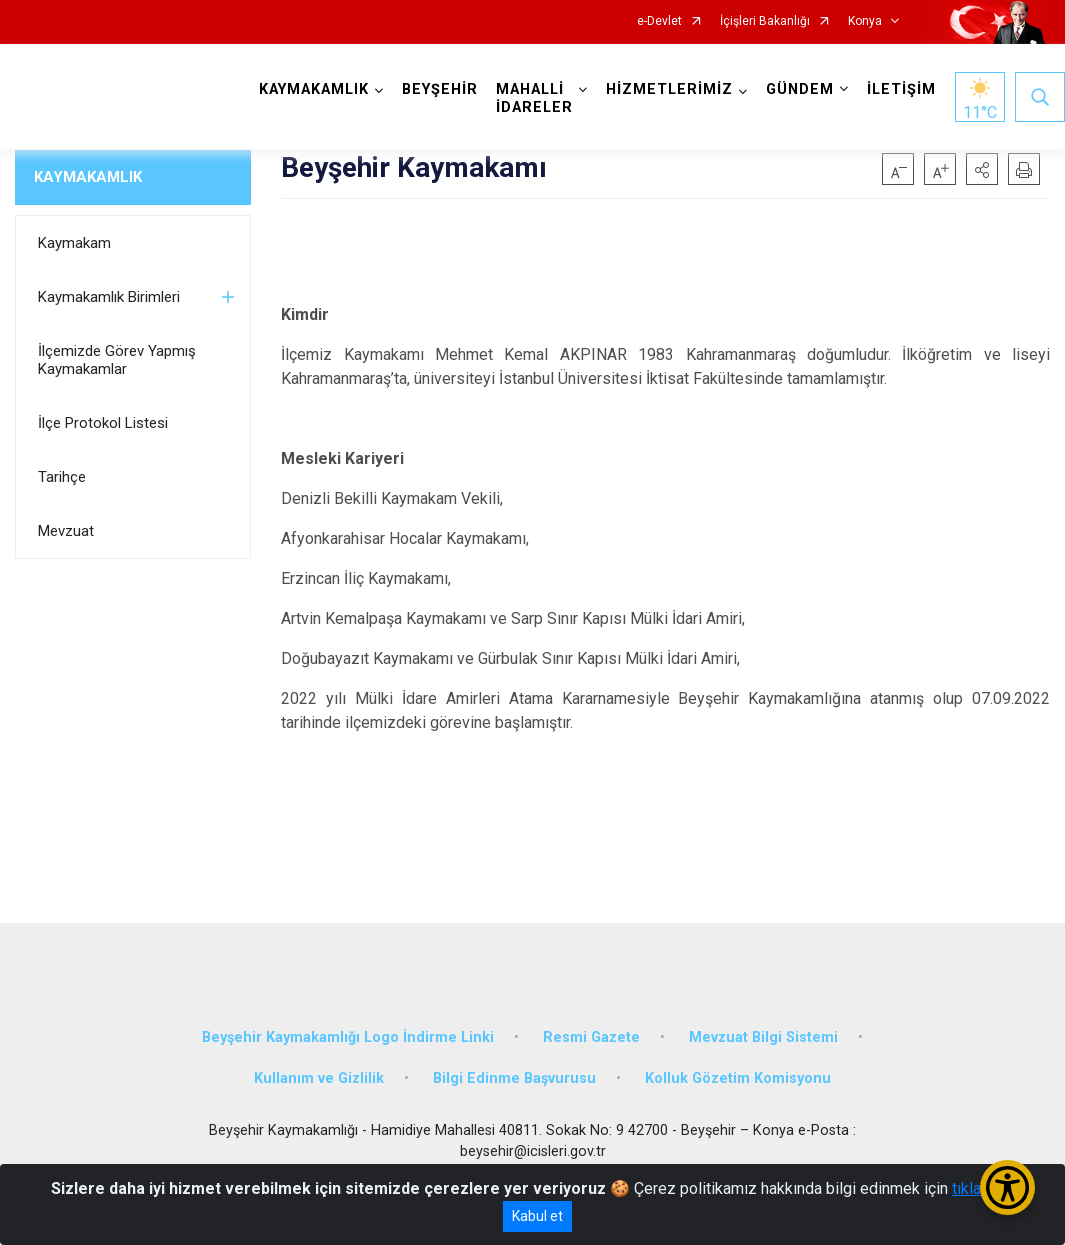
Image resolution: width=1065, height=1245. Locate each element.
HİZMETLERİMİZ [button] (669, 89)
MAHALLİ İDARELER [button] (534, 98)
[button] (982, 169)
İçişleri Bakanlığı (765, 21)
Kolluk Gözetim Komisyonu (738, 1077)
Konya (865, 21)
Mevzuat (66, 531)
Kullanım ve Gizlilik (319, 1077)
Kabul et (537, 1216)
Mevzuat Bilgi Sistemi (763, 1035)
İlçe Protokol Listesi (103, 423)
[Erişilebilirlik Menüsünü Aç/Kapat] (1007, 1187)
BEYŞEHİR (440, 89)
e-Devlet (659, 21)
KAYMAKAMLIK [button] (314, 89)
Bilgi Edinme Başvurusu (514, 1077)
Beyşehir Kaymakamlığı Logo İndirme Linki (348, 1035)
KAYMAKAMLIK (88, 177)
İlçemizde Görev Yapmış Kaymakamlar (117, 360)
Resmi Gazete (591, 1035)
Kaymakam (74, 243)
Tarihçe (62, 477)
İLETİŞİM (901, 89)
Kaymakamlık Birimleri (109, 297)
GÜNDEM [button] (800, 89)
